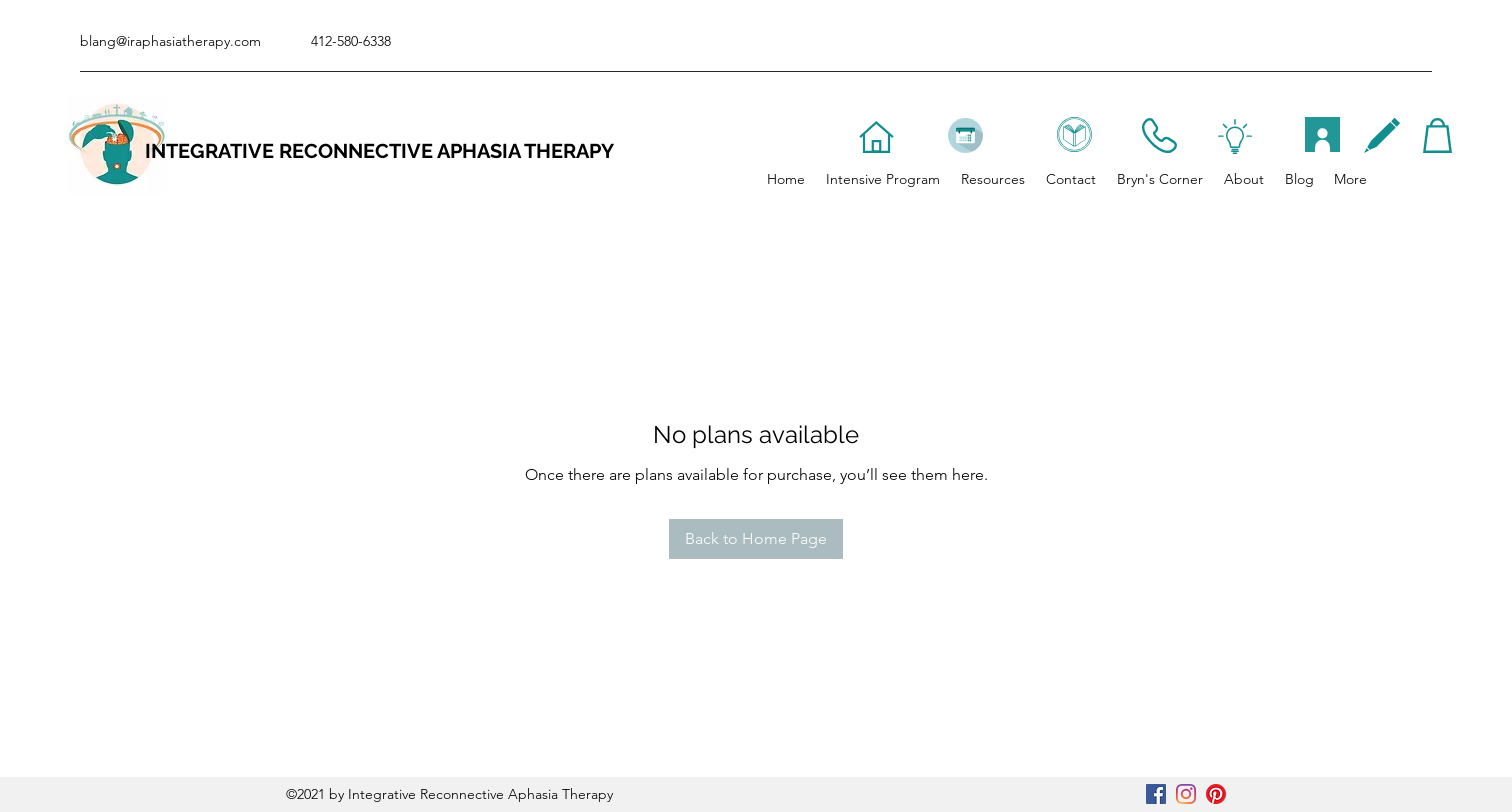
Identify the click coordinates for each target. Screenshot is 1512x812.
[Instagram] (1186, 794)
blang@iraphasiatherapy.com (170, 41)
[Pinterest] (1216, 794)
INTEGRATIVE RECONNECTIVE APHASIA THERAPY (379, 151)
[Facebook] (1156, 794)
